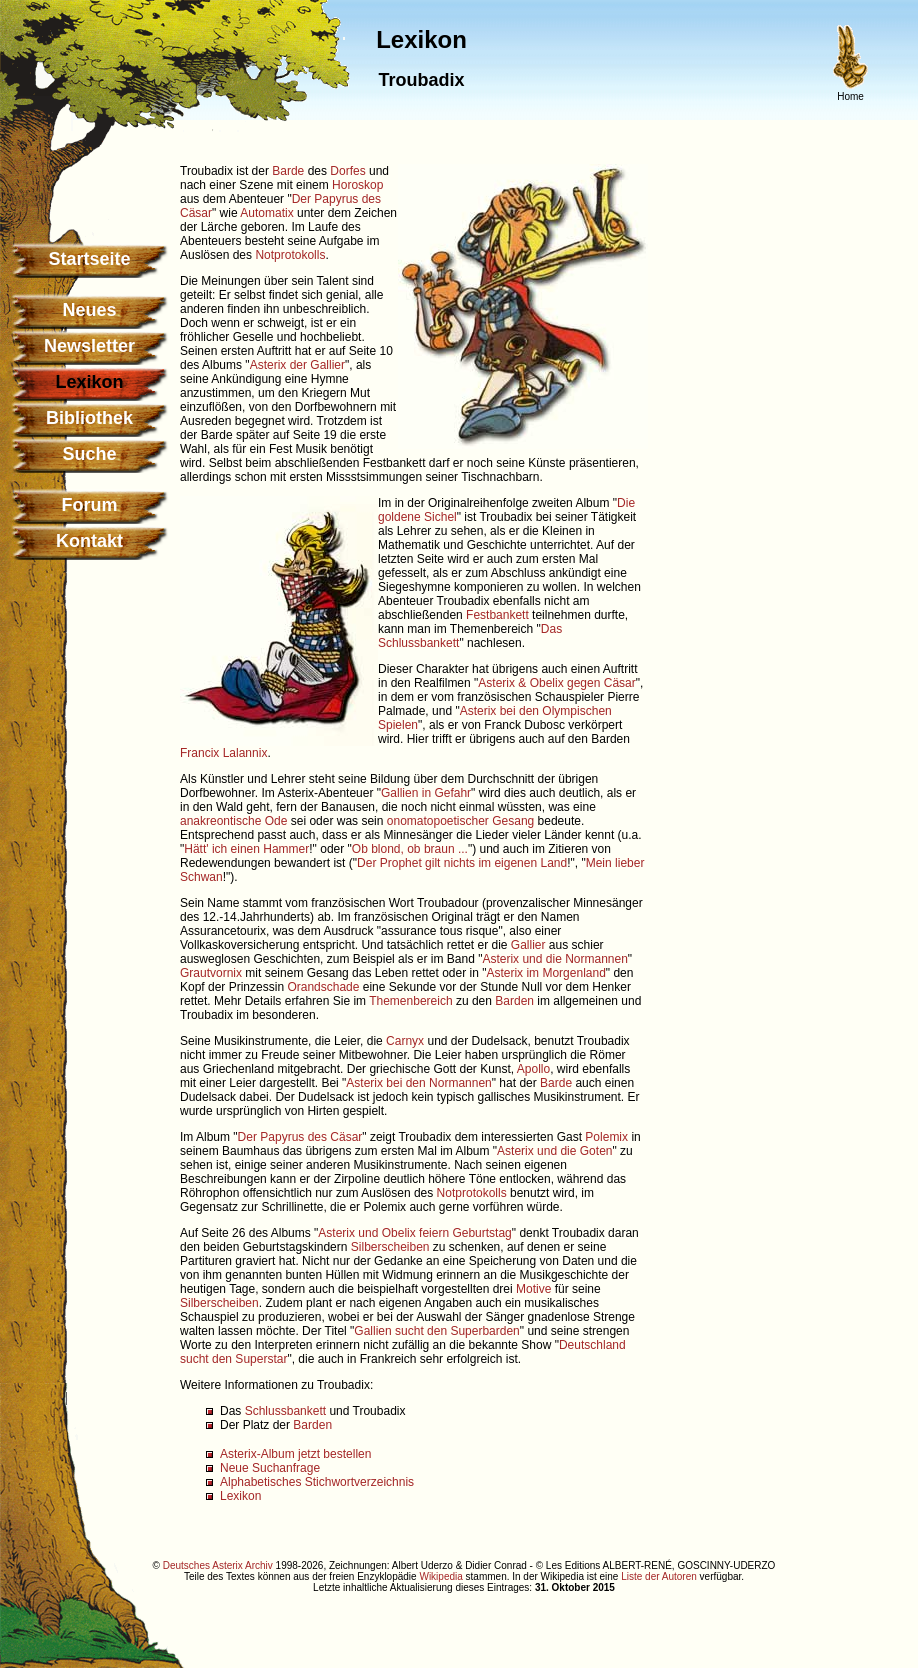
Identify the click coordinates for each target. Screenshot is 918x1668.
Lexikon (240, 1496)
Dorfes (347, 171)
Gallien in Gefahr (426, 793)
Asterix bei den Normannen (418, 1083)
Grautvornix (211, 973)
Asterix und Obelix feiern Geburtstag (414, 1233)
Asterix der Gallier (297, 365)
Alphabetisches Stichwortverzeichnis (317, 1482)
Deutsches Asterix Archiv (218, 1565)
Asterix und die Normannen (554, 959)
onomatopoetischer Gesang (460, 821)
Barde (288, 171)
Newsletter (89, 346)
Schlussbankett (285, 1411)
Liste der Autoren (659, 1576)
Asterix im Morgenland (545, 973)
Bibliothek (89, 418)
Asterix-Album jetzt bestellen (295, 1454)
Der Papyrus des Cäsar (300, 1137)
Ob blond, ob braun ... (410, 849)
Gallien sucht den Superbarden (436, 1331)
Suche (89, 454)
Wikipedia (440, 1576)
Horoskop (357, 185)
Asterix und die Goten (554, 1151)
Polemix (606, 1137)
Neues (89, 310)
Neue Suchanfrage (270, 1468)
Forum (90, 505)
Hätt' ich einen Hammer (246, 849)
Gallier (528, 945)
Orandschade (323, 987)
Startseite (89, 259)
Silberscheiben (390, 1247)
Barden (514, 1001)
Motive (533, 1289)
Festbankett (497, 615)
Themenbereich (410, 1001)
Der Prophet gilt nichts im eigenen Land (462, 863)
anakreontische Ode (233, 821)
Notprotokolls (290, 255)
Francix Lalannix (223, 753)
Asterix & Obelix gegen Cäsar (556, 683)
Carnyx (405, 1041)
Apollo (533, 1069)
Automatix (266, 213)
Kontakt (89, 541)
